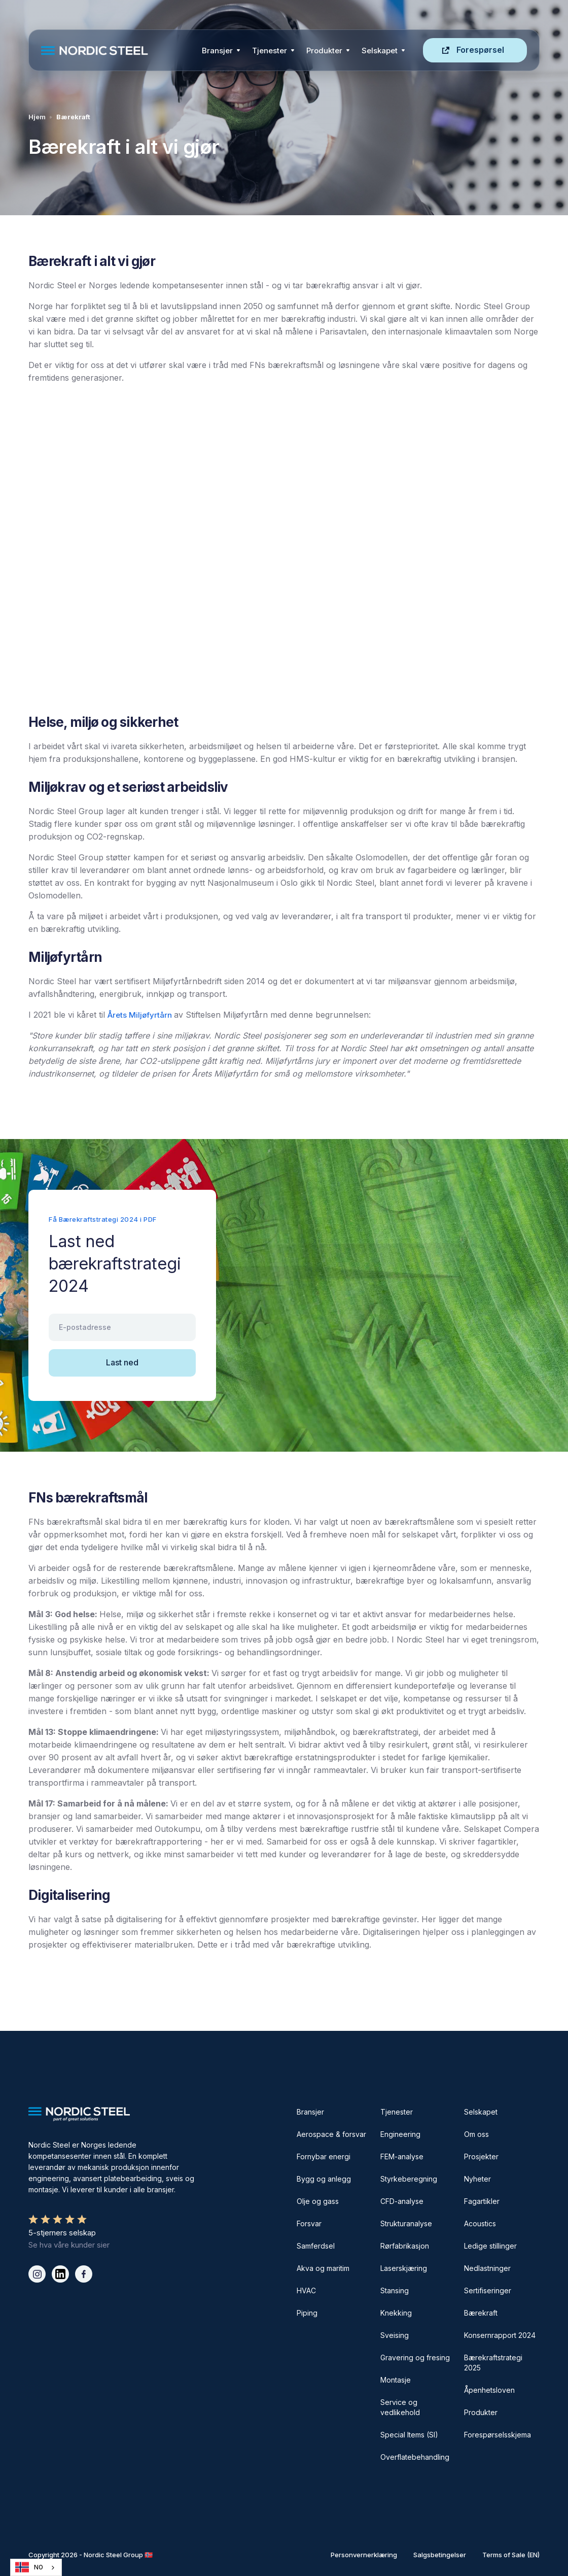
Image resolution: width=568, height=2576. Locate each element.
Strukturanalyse (406, 2223)
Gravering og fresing (415, 2357)
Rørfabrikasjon (404, 2246)
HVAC (306, 2290)
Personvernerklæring (364, 2555)
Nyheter (477, 2178)
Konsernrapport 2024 (500, 2335)
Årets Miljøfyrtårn (141, 1015)
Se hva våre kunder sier (69, 2245)
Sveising (394, 2335)
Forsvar (309, 2223)
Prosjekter (481, 2156)
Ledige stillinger (490, 2246)
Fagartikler (482, 2201)
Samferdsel (316, 2246)
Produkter (324, 50)
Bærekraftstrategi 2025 (493, 2362)
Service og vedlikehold (400, 2407)
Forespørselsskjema (497, 2434)
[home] (118, 50)
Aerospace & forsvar (331, 2134)
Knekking (396, 2313)
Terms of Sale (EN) (511, 2555)
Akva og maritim (323, 2268)
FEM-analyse (401, 2156)
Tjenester (269, 50)
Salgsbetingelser (439, 2555)
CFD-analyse (401, 2201)
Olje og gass (318, 2201)
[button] (221, 50)
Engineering (400, 2134)
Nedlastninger (487, 2268)
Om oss (476, 2134)
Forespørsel (480, 50)
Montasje (395, 2380)
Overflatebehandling (414, 2457)
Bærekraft (481, 2313)
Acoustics (480, 2223)
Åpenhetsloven (489, 2390)
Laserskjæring (403, 2268)
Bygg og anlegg (324, 2178)
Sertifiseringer (487, 2290)
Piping (307, 2313)
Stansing (394, 2290)
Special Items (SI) (409, 2434)
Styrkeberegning (408, 2178)
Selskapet (481, 2111)
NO (29, 2567)
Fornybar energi (323, 2156)
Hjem (37, 117)
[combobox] (36, 2567)
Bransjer (217, 50)
